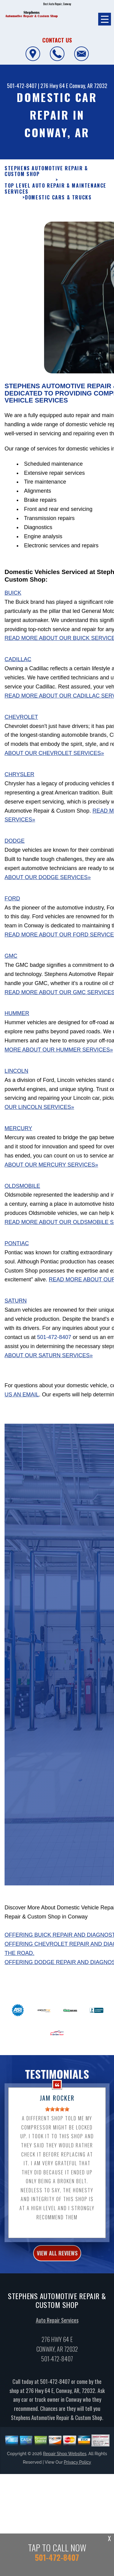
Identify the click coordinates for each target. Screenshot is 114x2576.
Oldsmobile (22, 1192)
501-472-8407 (22, 86)
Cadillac (18, 665)
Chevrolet (21, 723)
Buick (13, 599)
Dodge (15, 847)
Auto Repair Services (57, 2326)
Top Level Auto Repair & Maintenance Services (55, 188)
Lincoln (16, 1077)
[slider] (57, 2115)
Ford (12, 904)
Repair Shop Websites (65, 2459)
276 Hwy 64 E (54, 86)
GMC (11, 962)
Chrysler (19, 780)
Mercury (18, 1134)
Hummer (17, 1019)
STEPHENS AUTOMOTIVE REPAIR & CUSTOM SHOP (46, 171)
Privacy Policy (77, 2468)
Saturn (16, 1307)
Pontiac (17, 1249)
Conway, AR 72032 (88, 86)
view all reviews (57, 2259)
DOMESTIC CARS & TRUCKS (58, 197)
